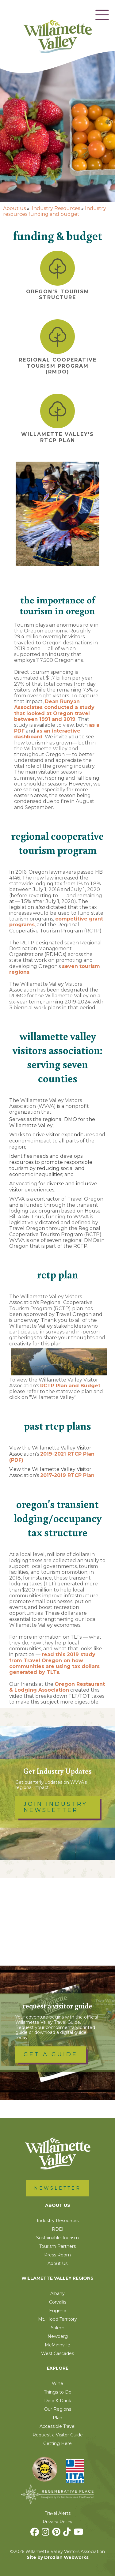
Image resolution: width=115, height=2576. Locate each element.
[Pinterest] (57, 2533)
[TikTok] (67, 2533)
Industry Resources (56, 208)
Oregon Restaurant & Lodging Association (57, 1687)
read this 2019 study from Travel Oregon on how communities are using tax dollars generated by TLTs (54, 1663)
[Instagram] (46, 2533)
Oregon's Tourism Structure (57, 294)
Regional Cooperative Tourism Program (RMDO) (58, 365)
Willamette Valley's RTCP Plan (57, 437)
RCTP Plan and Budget (70, 1386)
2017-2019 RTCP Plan (67, 1475)
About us (14, 208)
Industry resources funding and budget (54, 211)
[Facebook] (35, 2533)
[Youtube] (79, 2533)
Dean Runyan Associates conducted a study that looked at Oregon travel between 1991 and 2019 (54, 710)
